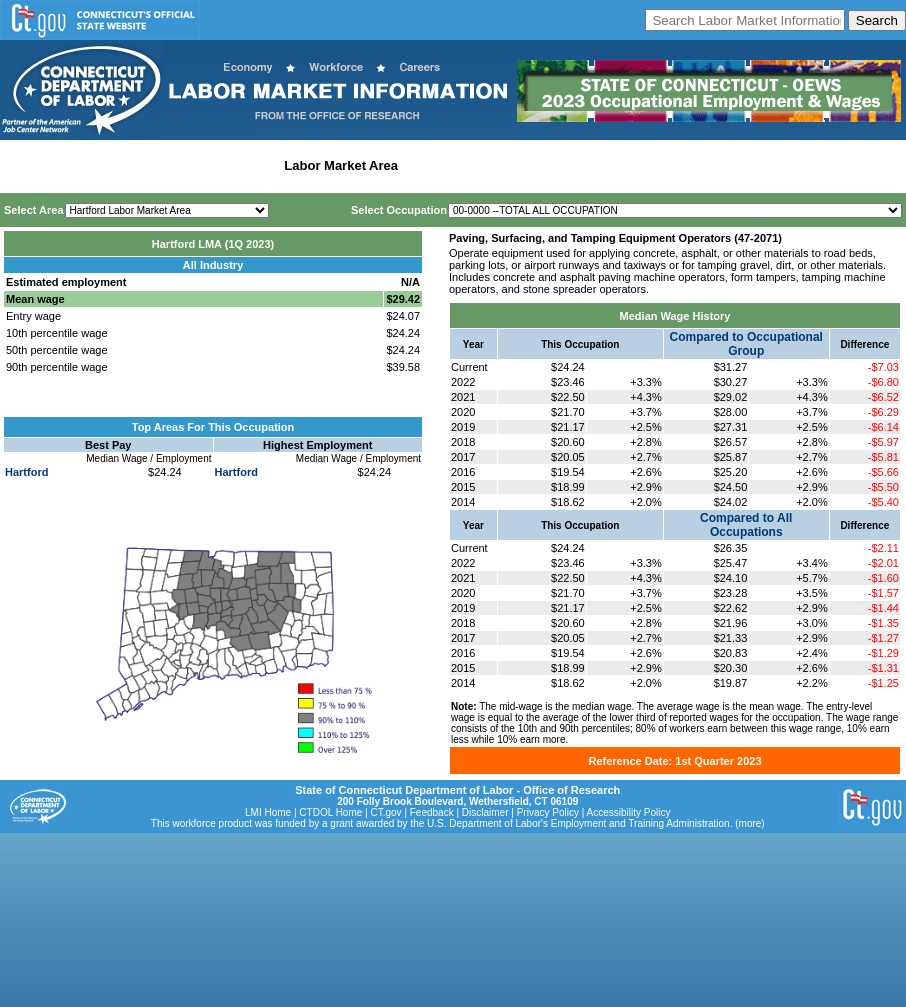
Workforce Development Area (495, 165)
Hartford (26, 472)
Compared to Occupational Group (746, 344)
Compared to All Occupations (746, 525)
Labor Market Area (341, 165)
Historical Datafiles (646, 165)
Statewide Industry (218, 165)
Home (23, 165)
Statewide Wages (103, 165)
